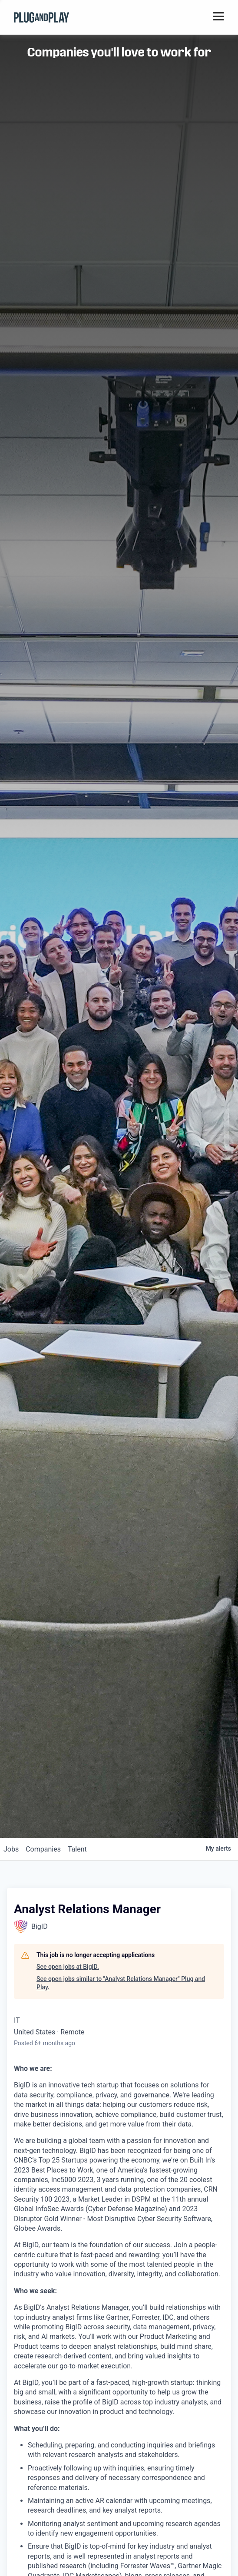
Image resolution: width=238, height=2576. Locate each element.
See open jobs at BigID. (67, 1966)
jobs (11, 1849)
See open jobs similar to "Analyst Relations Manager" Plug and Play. (120, 1983)
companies (43, 1849)
